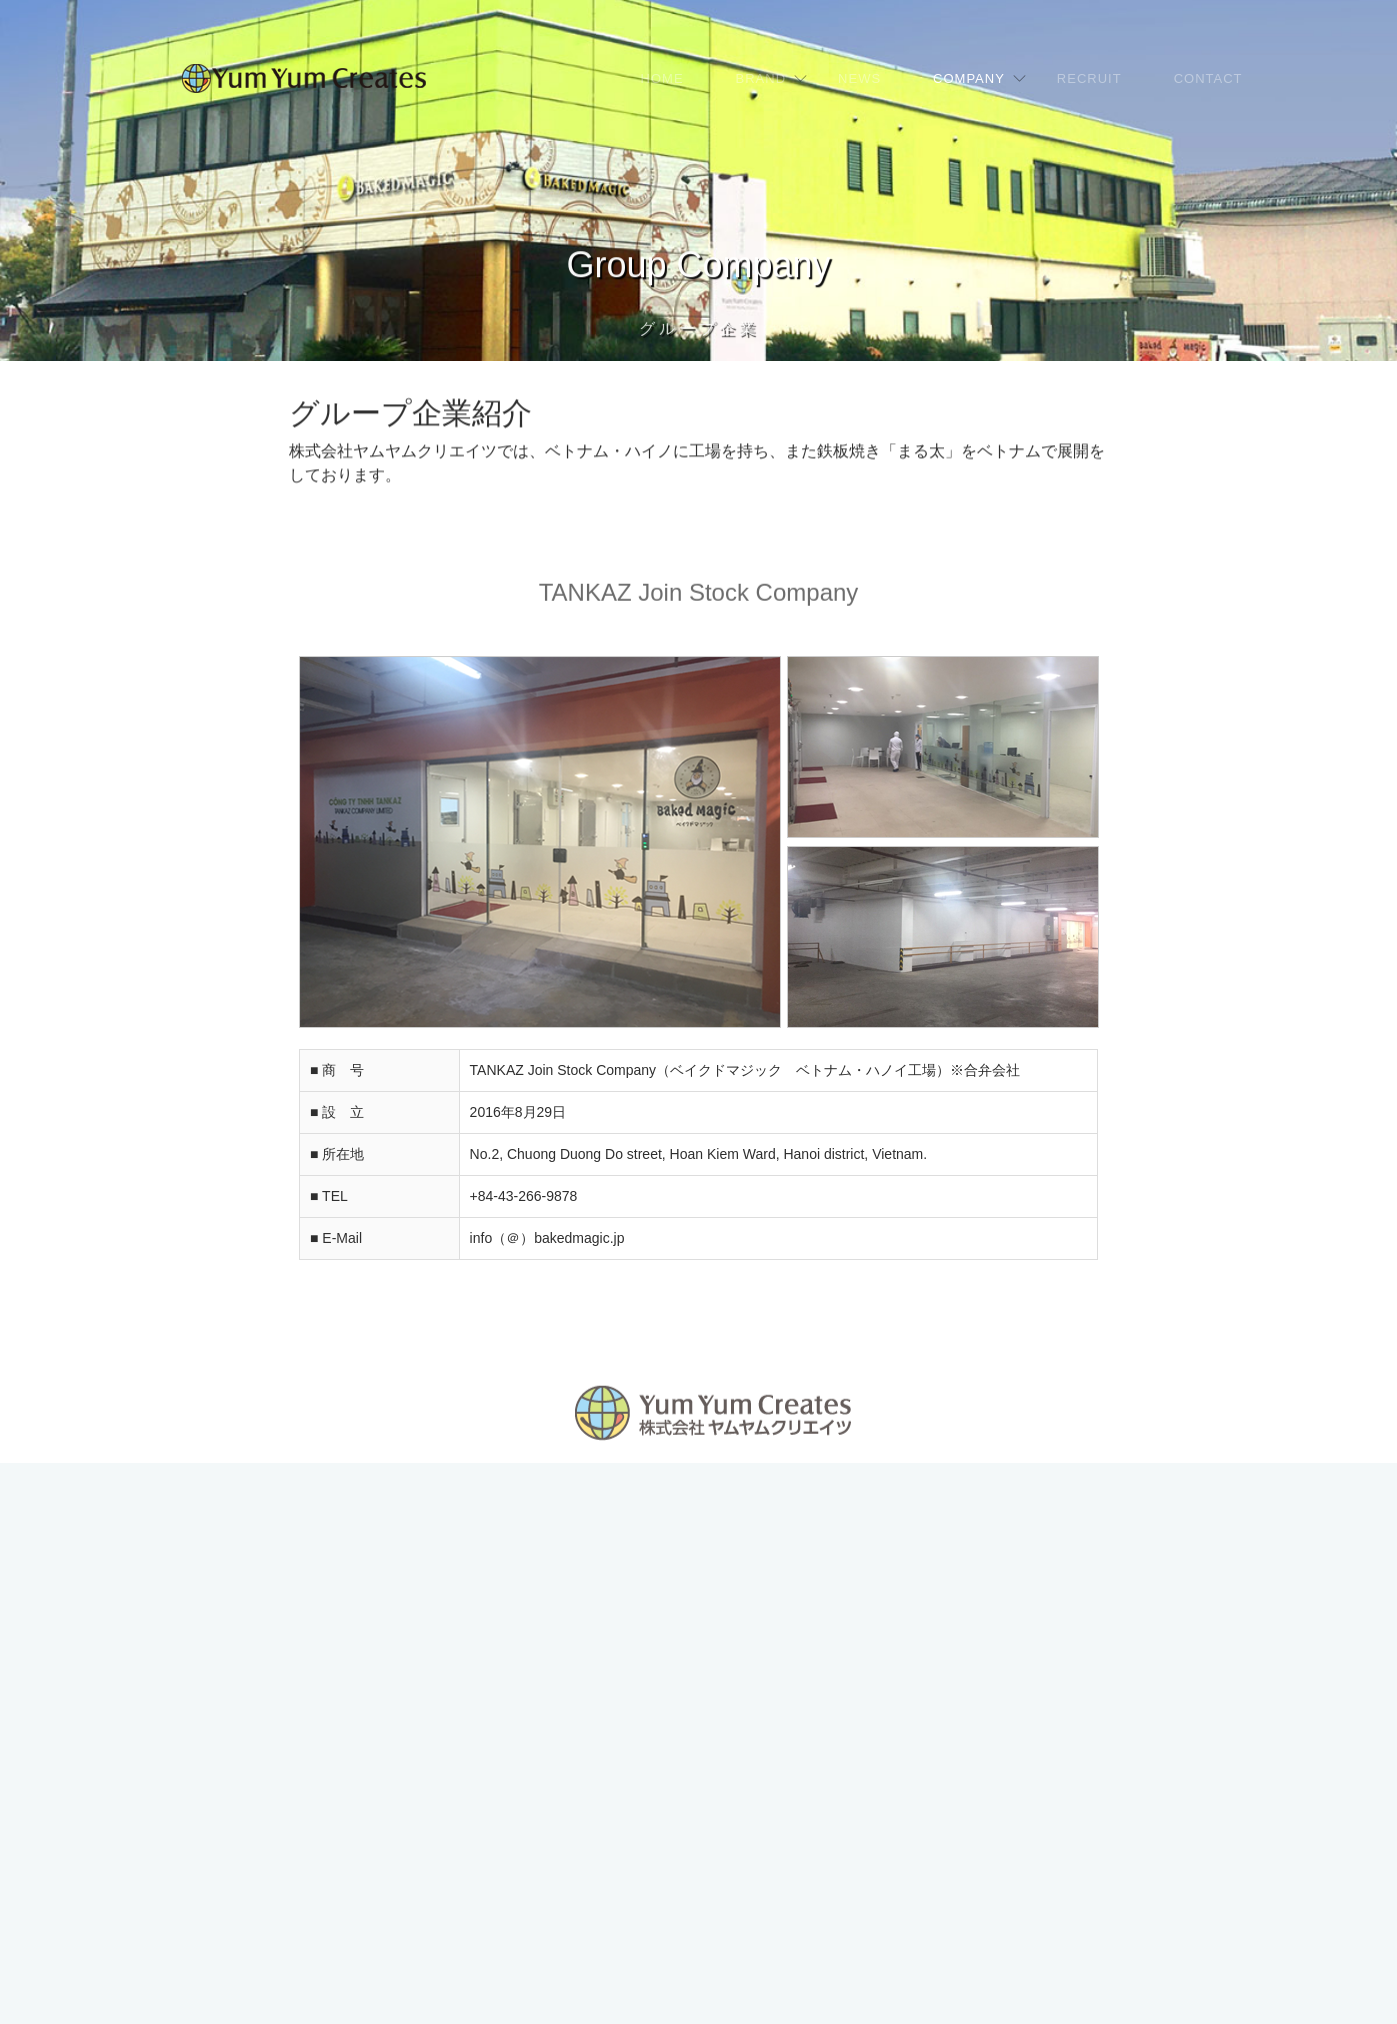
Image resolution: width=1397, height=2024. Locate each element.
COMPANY (969, 78)
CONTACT (1208, 78)
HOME (662, 78)
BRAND (761, 78)
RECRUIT (1089, 78)
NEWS (859, 78)
